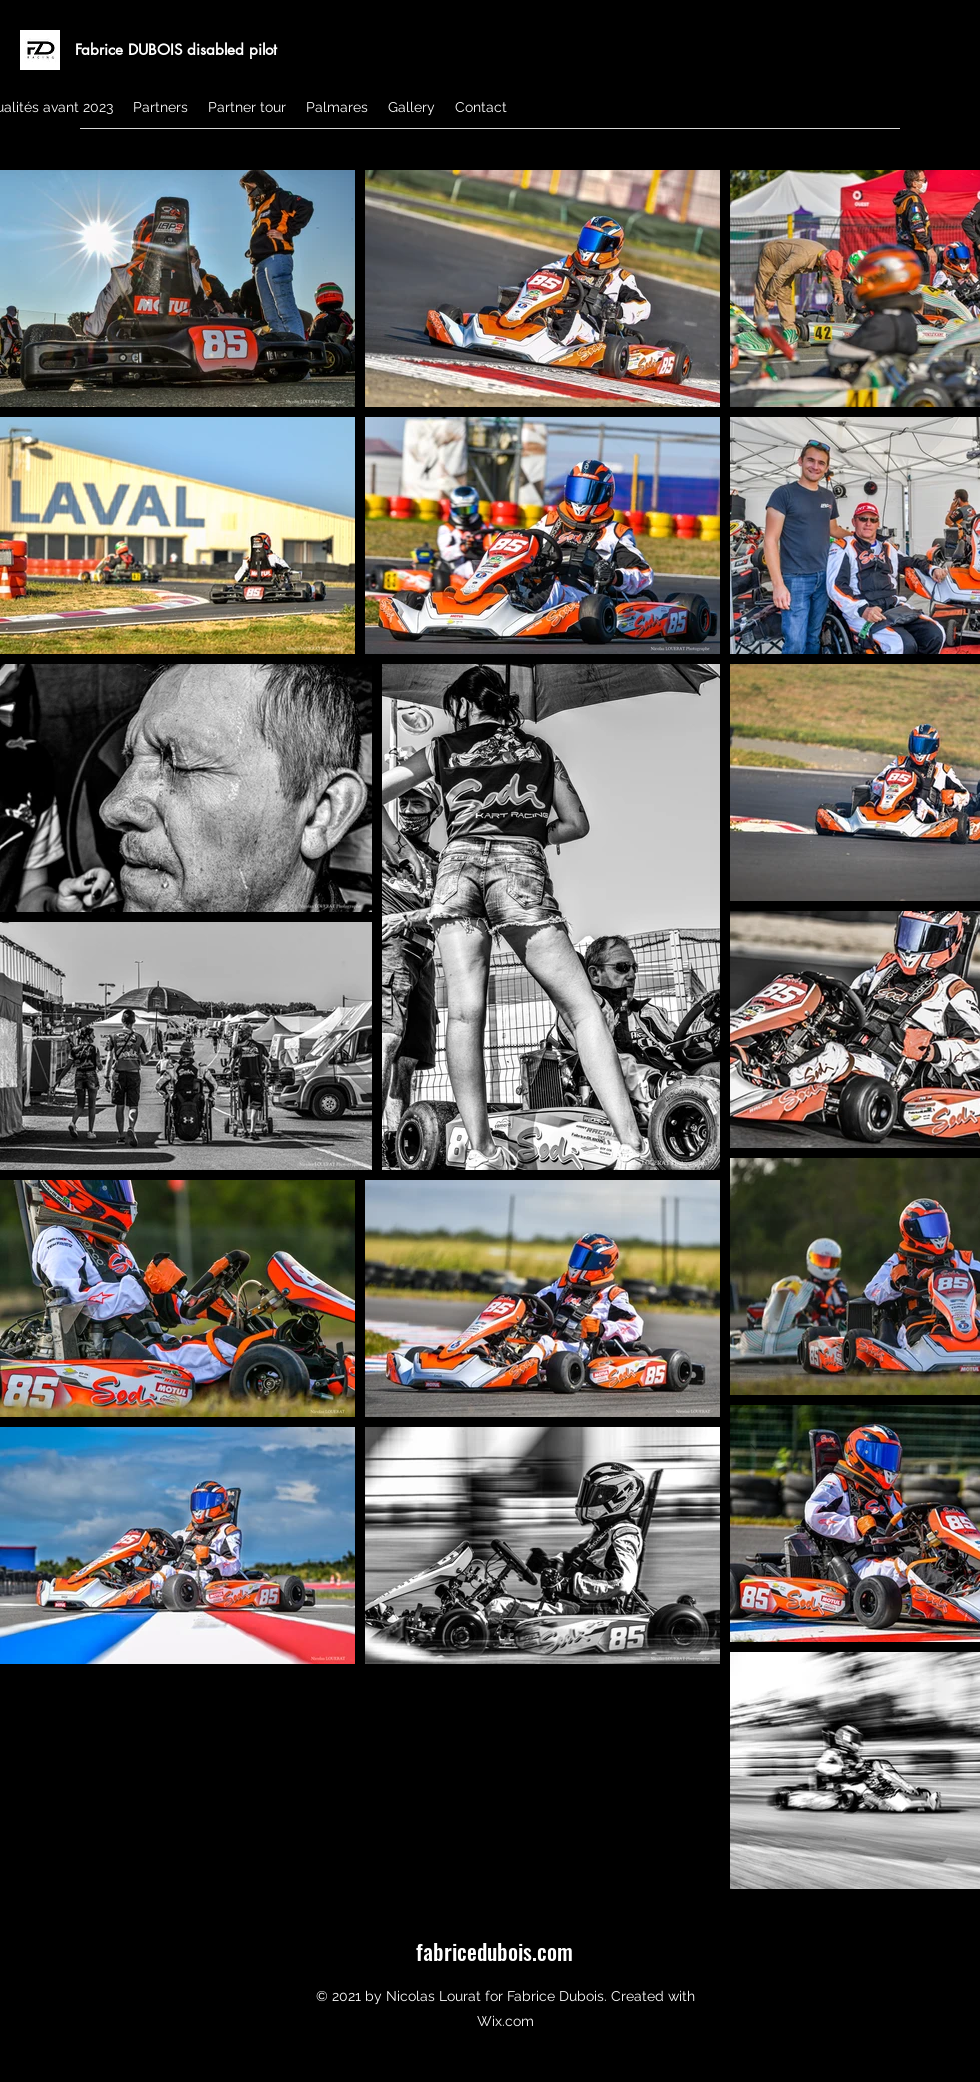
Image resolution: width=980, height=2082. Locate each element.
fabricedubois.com (494, 1951)
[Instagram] (920, 155)
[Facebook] (950, 155)
